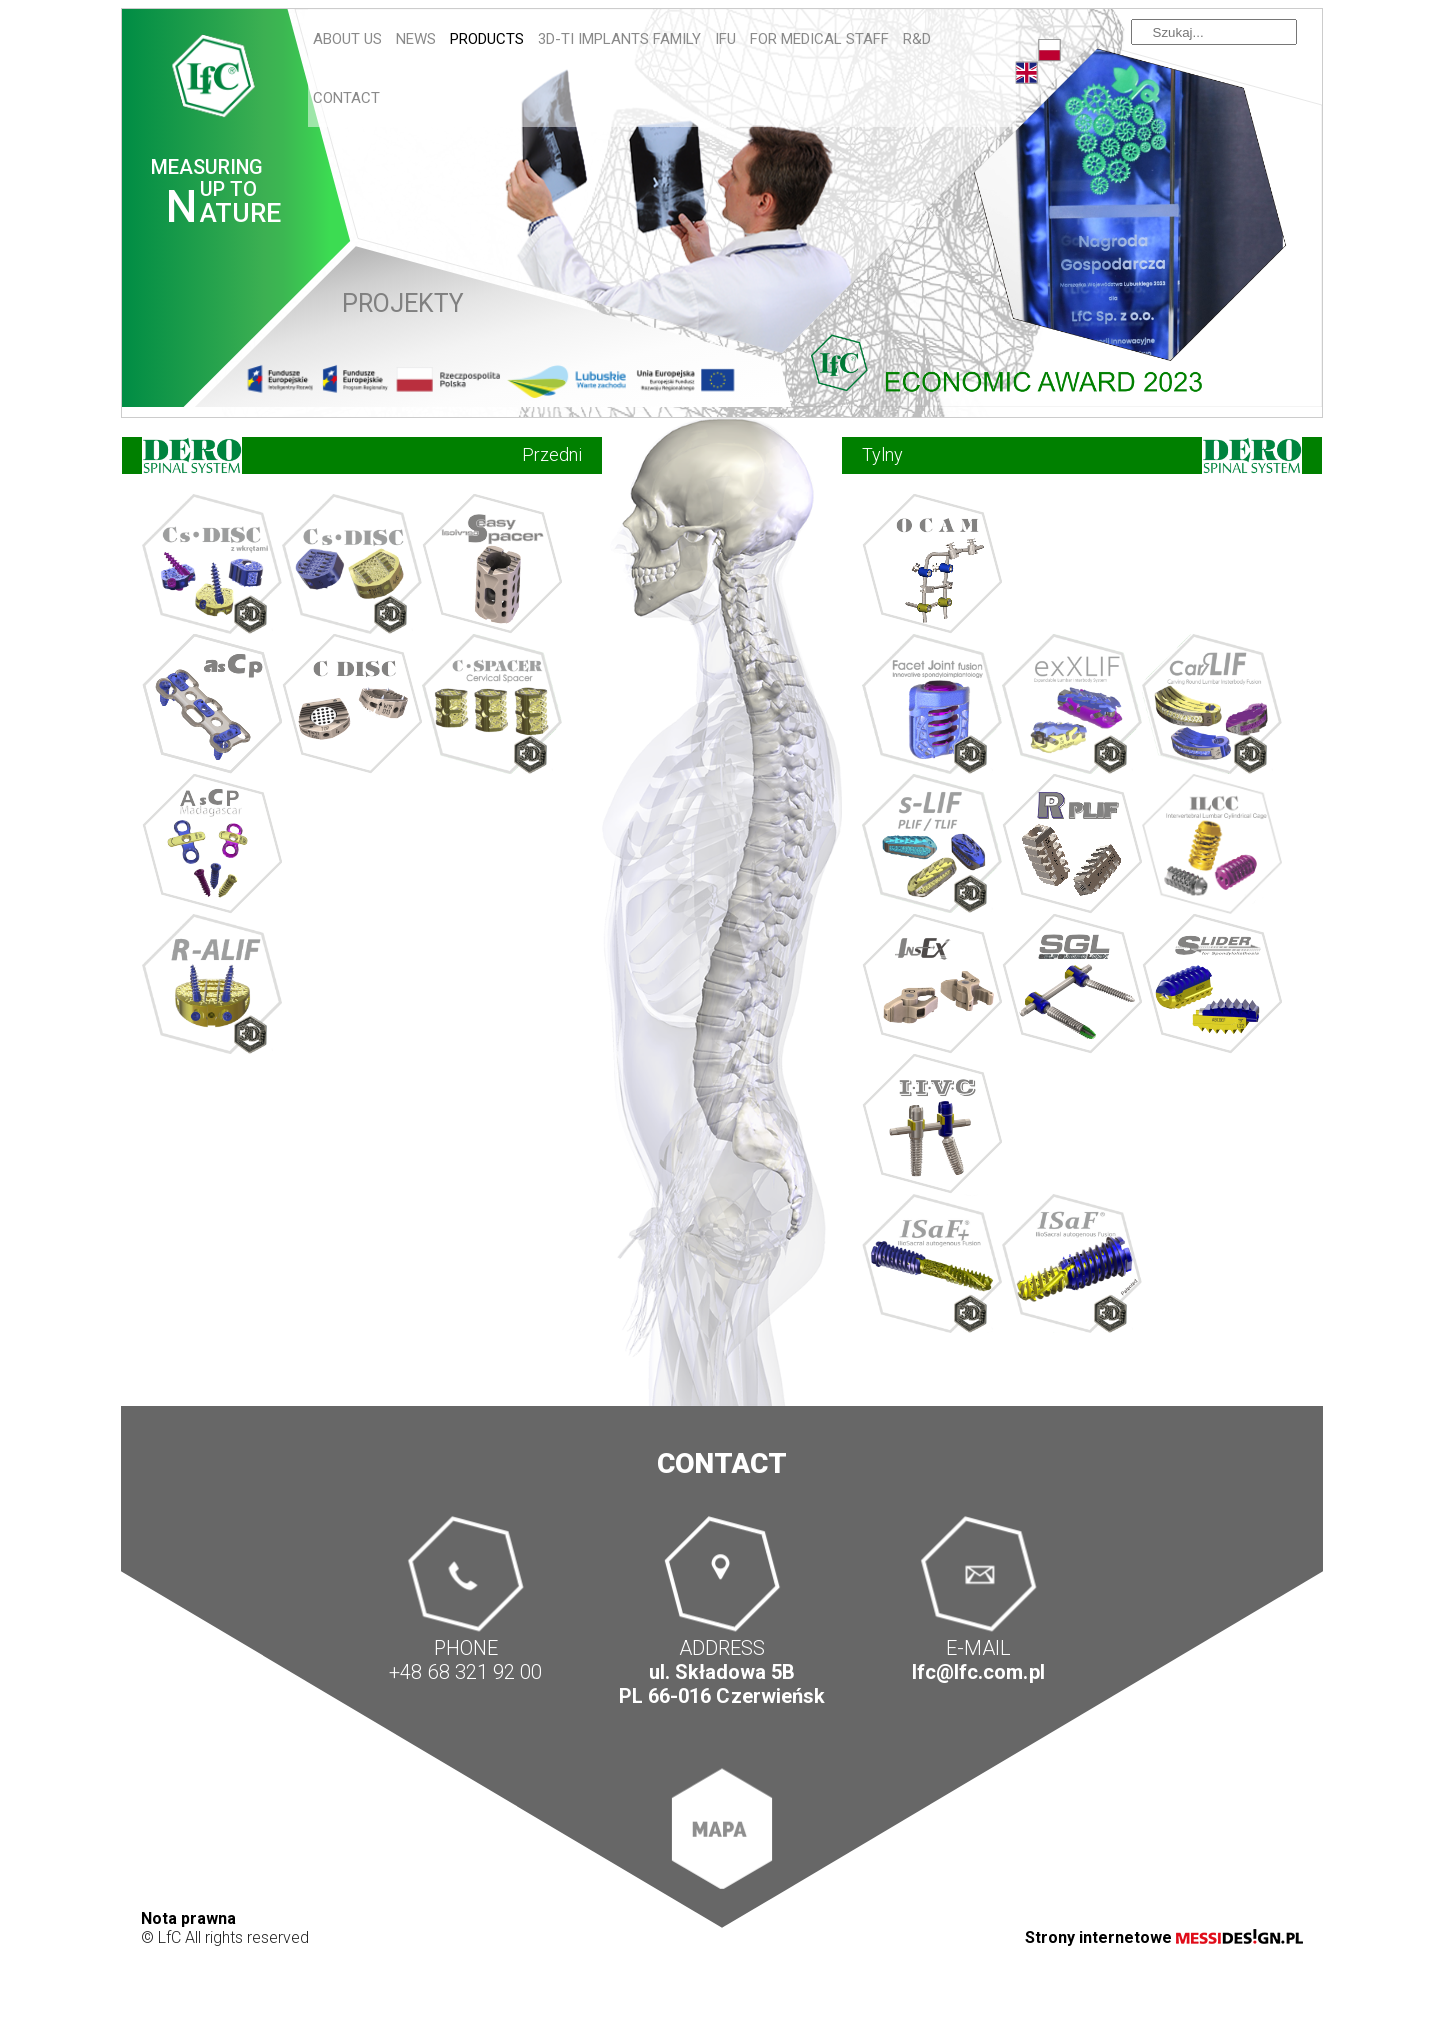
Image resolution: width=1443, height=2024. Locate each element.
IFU (725, 39)
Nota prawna (188, 1918)
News (416, 39)
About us (347, 39)
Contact (346, 98)
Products (487, 39)
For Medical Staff (819, 39)
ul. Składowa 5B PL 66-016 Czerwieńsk (721, 1685)
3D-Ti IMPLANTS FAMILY (619, 39)
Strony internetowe (1164, 1937)
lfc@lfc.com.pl (978, 1673)
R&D (917, 39)
